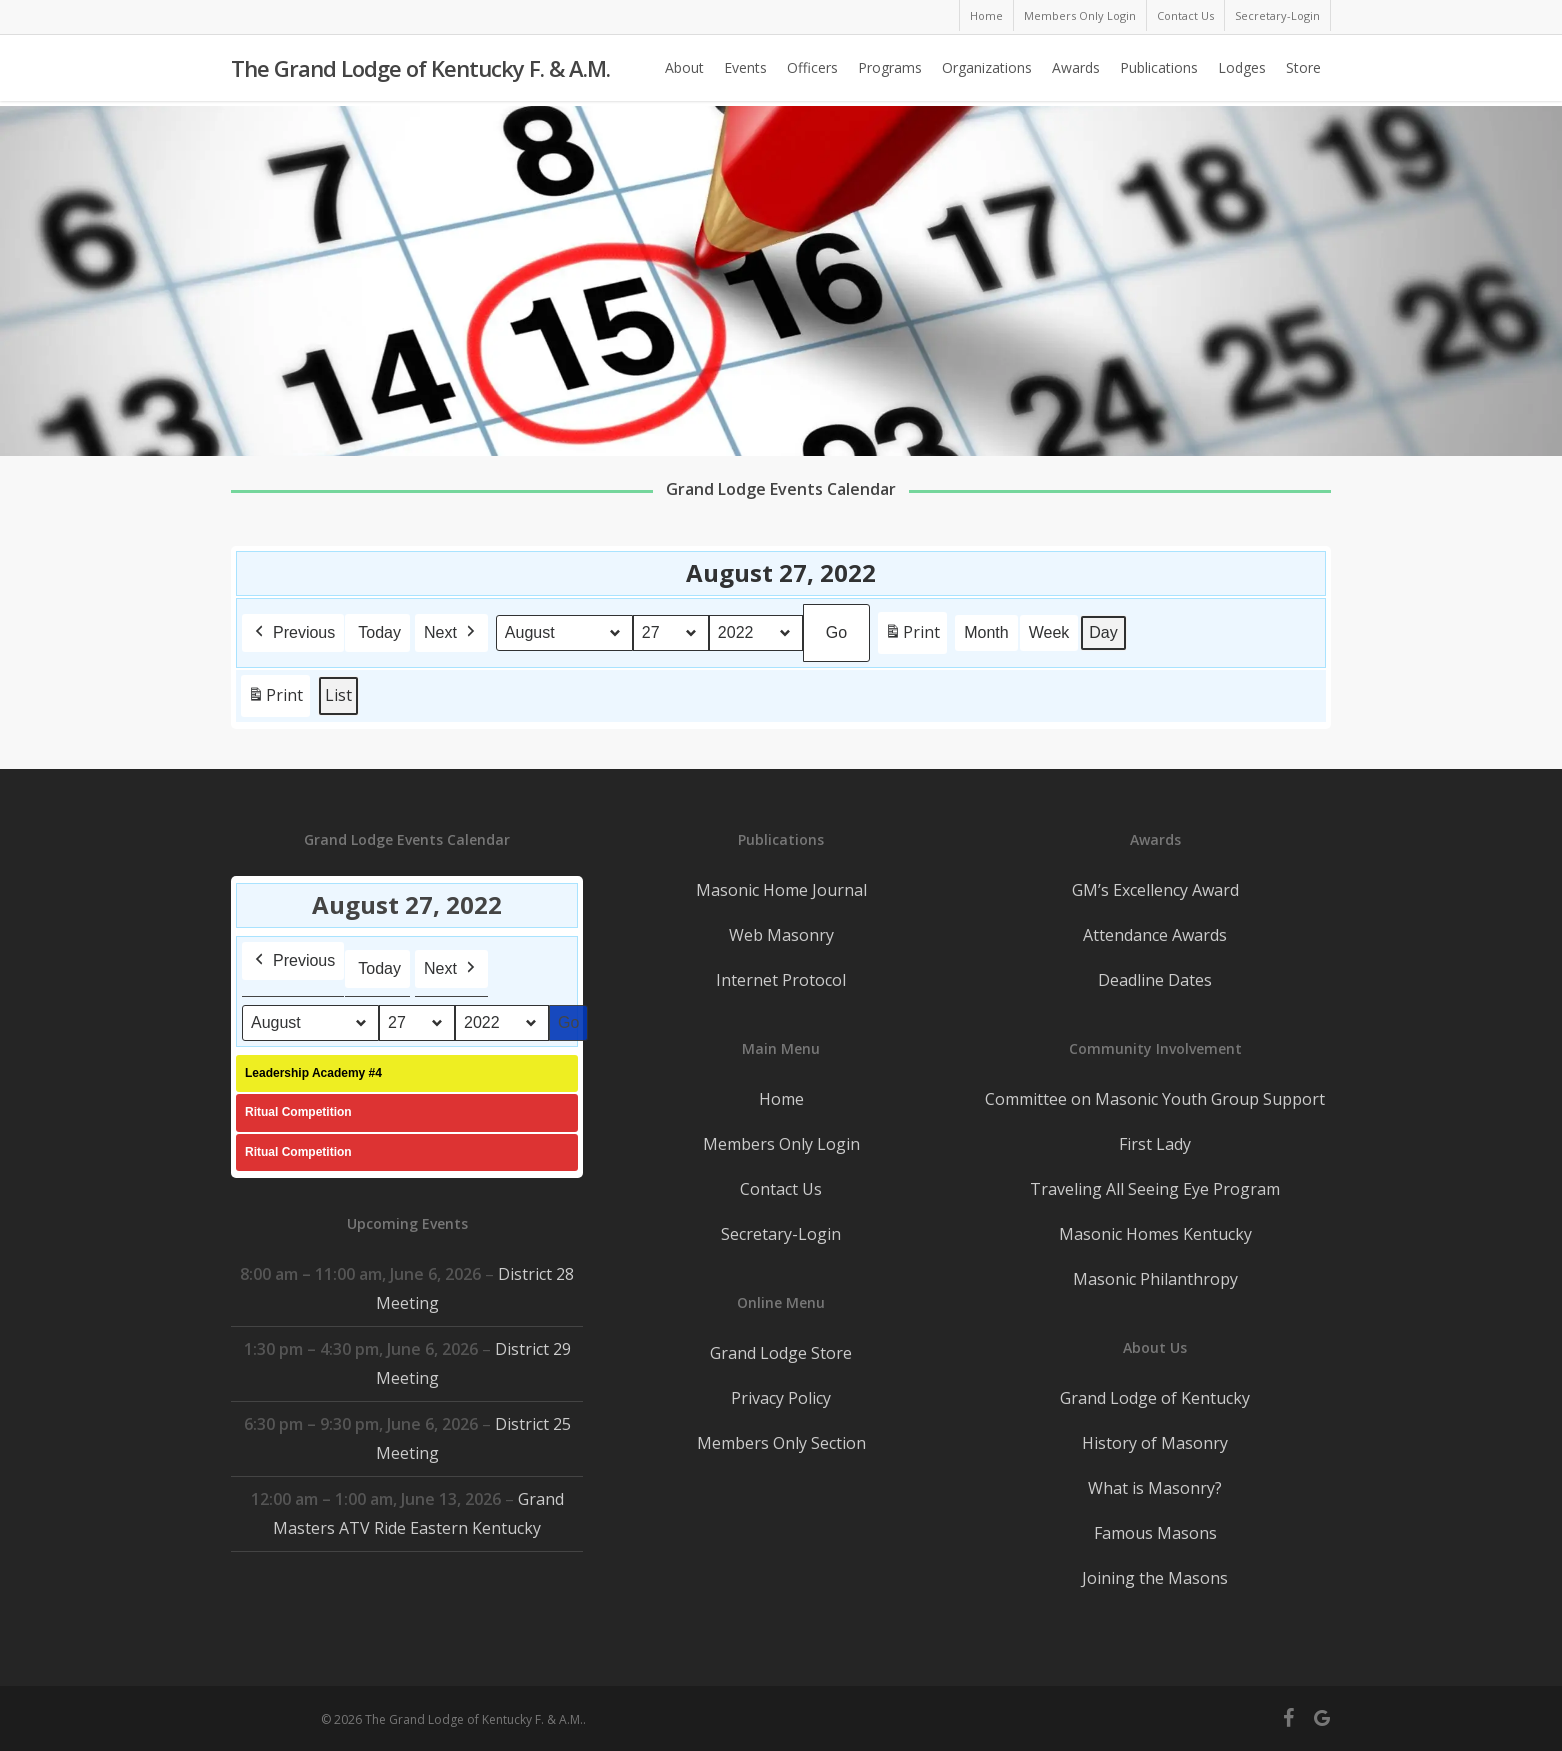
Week (1049, 632)
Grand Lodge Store (781, 1353)
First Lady (1155, 1144)
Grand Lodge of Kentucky (1155, 1398)
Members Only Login (781, 1144)
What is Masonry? (1155, 1488)
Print (912, 636)
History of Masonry (1155, 1443)
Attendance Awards (1155, 935)
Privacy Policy (781, 1398)
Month (986, 632)
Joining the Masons (1155, 1578)
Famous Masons (1155, 1533)
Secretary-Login (781, 1234)
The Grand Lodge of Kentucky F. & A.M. (420, 71)
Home (781, 1099)
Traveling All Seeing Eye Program (1155, 1189)
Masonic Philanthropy (1155, 1279)
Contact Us (781, 1189)
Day (1104, 632)
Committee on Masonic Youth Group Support (1155, 1099)
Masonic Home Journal (781, 890)
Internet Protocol (781, 980)
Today (379, 632)
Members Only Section (781, 1443)
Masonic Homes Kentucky (1155, 1234)
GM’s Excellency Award (1155, 890)
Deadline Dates (1155, 980)
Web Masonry (781, 935)
